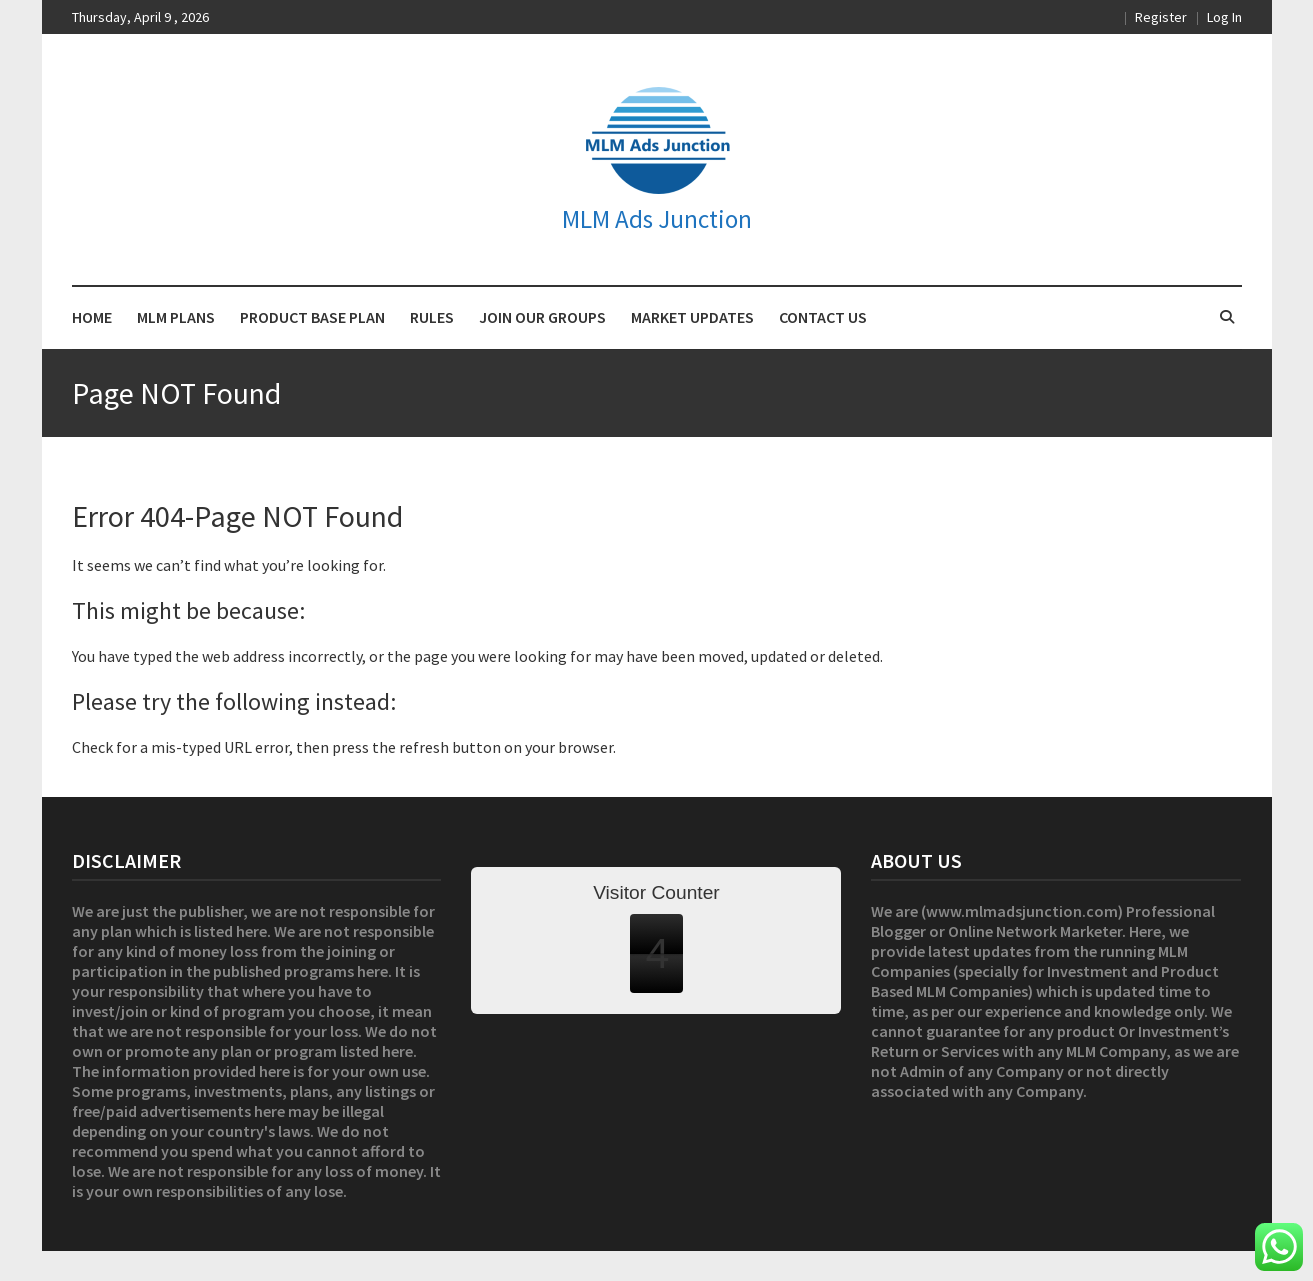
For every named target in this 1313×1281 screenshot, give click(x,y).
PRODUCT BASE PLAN (312, 317)
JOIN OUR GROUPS (542, 317)
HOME (92, 317)
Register (1161, 17)
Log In (1224, 17)
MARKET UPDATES (692, 317)
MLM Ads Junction (657, 219)
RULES (432, 317)
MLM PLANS (176, 317)
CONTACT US (823, 317)
